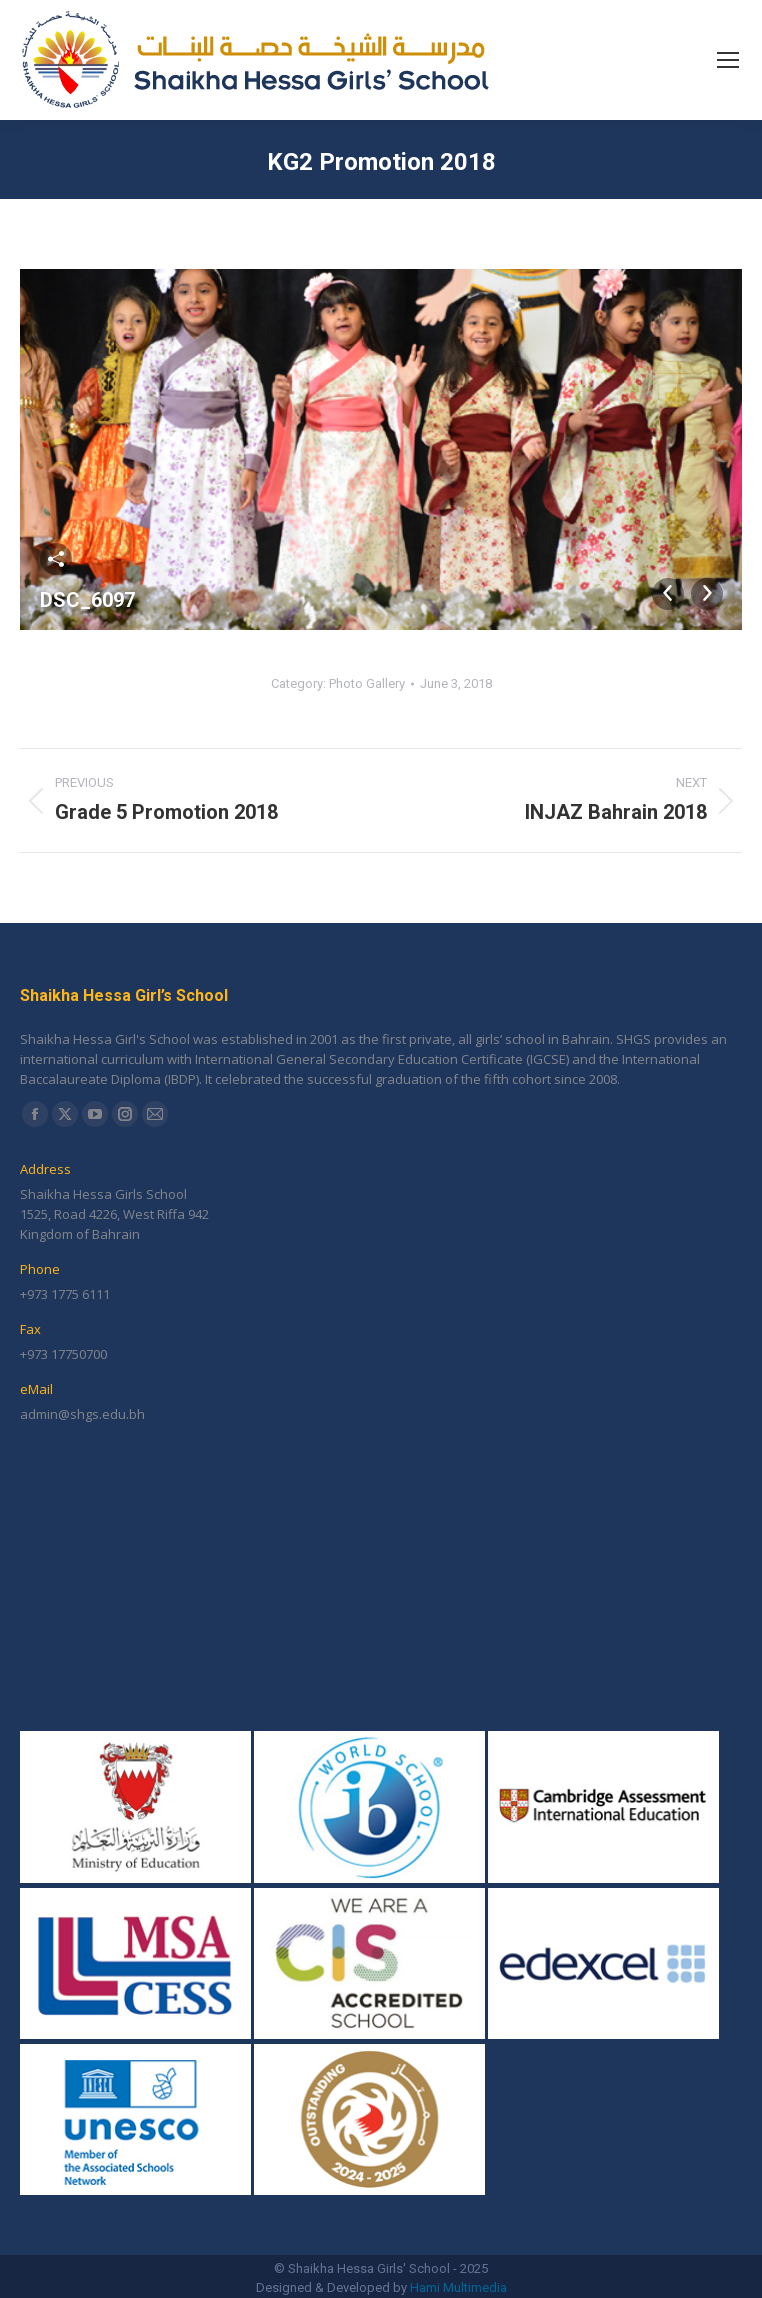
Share (56, 559)
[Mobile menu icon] (728, 60)
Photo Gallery (367, 683)
